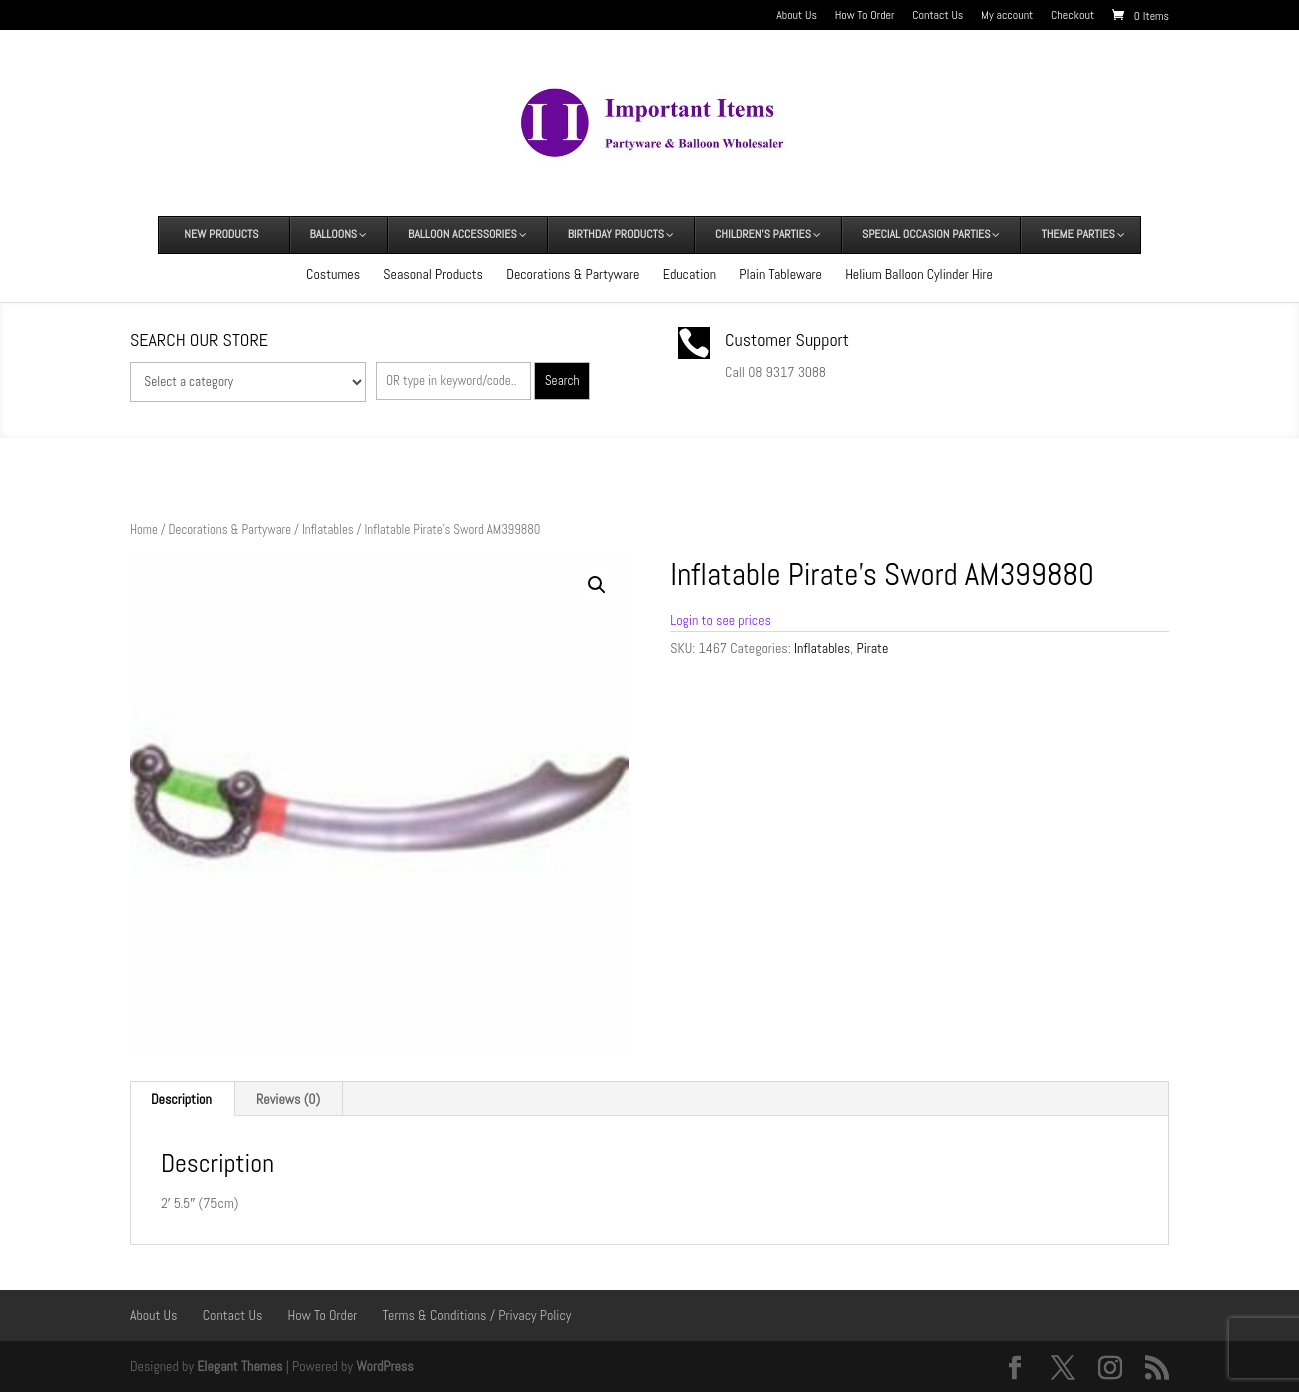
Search (562, 380)
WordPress (385, 1366)
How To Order (865, 16)
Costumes (333, 274)
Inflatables (328, 529)
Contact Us (937, 16)
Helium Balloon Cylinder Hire (919, 274)
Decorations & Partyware (572, 274)
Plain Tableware (780, 274)
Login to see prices (720, 620)
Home (144, 529)
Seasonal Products (433, 274)
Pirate (872, 648)
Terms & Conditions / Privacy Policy (477, 1315)
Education (689, 274)
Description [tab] (181, 1099)
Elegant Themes (239, 1366)
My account (1007, 16)
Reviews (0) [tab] (288, 1099)
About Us (796, 16)
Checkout (1072, 16)
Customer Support (787, 339)
